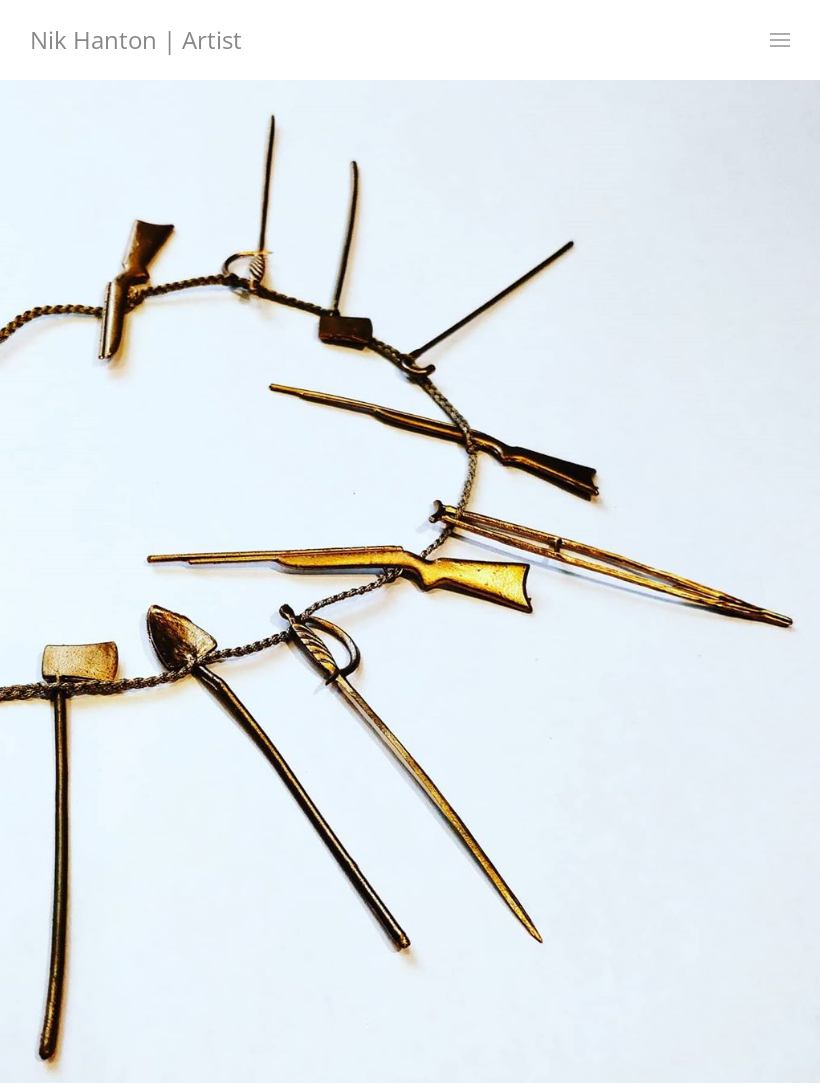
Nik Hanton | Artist (136, 39)
